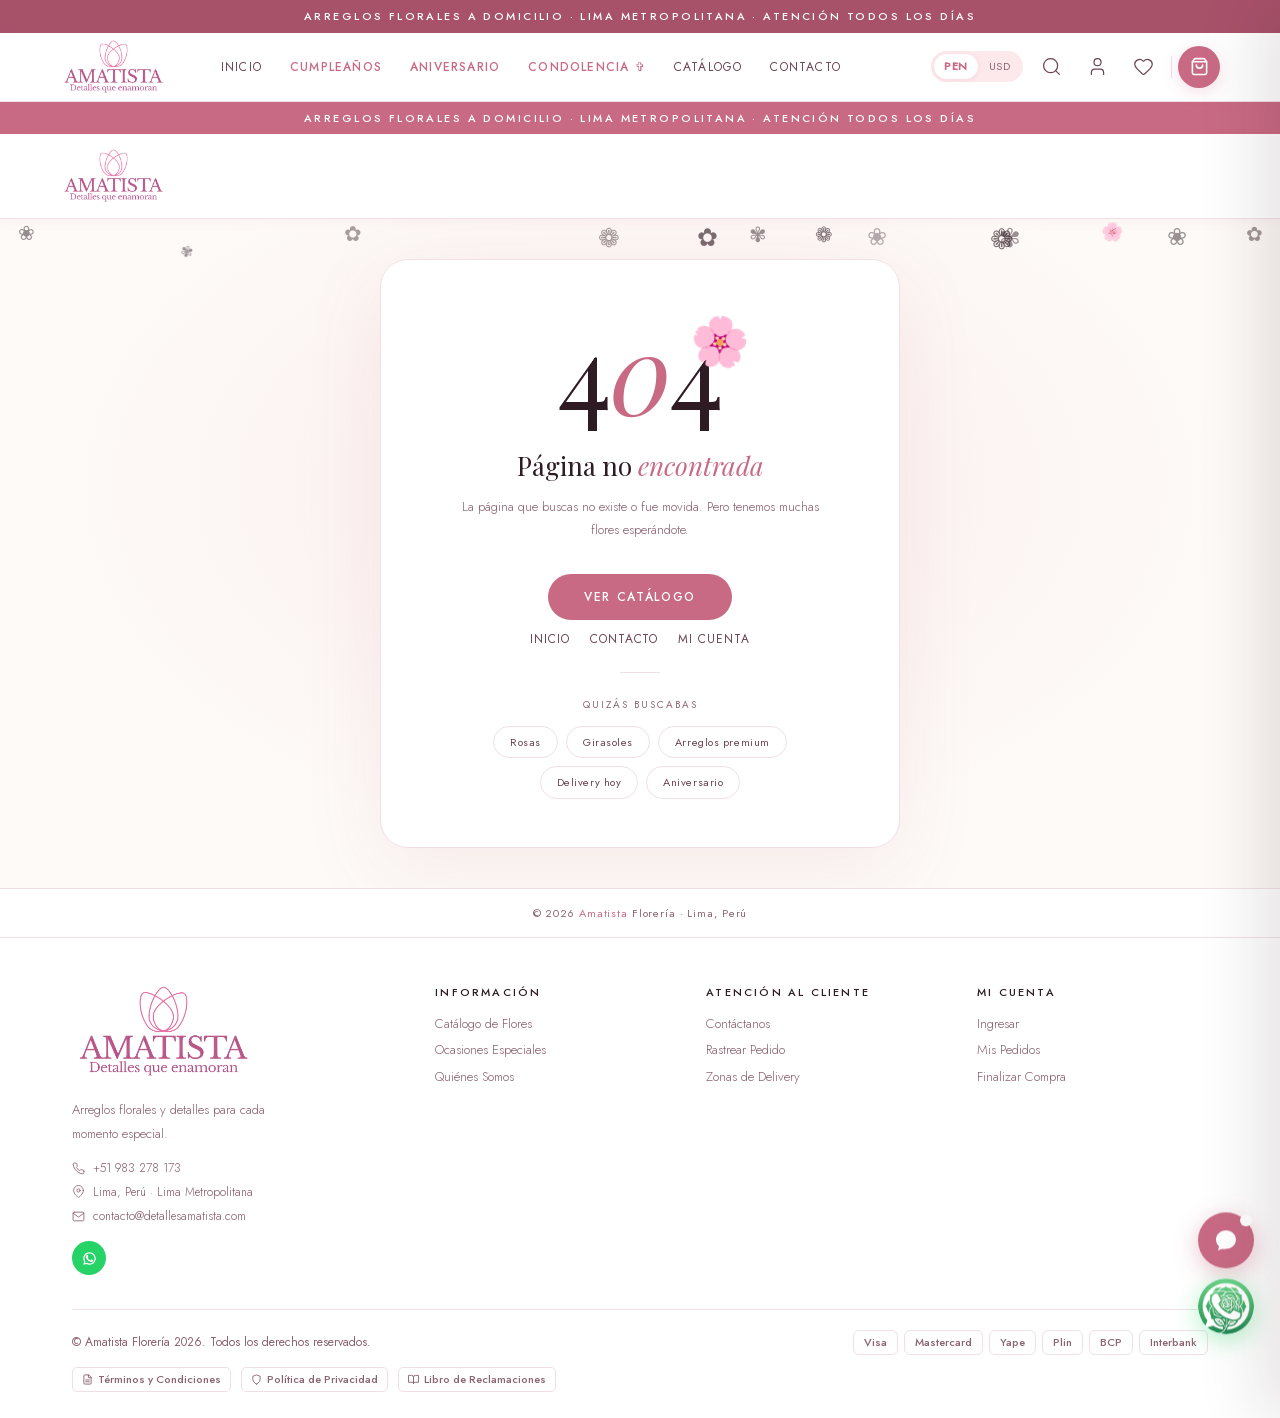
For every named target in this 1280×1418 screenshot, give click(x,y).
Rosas (525, 742)
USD (999, 66)
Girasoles (608, 742)
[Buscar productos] (1051, 67)
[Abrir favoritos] (1143, 67)
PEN (955, 66)
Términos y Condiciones (151, 1379)
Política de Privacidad (314, 1379)
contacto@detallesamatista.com (159, 1216)
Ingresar (998, 1023)
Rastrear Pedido (745, 1049)
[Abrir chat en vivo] (1226, 1241)
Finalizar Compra (1021, 1076)
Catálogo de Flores (483, 1023)
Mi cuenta (714, 639)
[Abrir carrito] (1199, 67)
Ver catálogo (640, 597)
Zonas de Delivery (753, 1076)
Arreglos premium (722, 742)
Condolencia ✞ (587, 67)
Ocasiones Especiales (490, 1049)
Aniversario (455, 67)
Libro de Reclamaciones (477, 1379)
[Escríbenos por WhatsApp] (1226, 1307)
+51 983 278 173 (126, 1168)
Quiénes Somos (474, 1076)
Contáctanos (738, 1023)
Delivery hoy (589, 782)
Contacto (805, 67)
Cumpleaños (336, 67)
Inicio (241, 67)
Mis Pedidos (1008, 1049)
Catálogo (708, 67)
